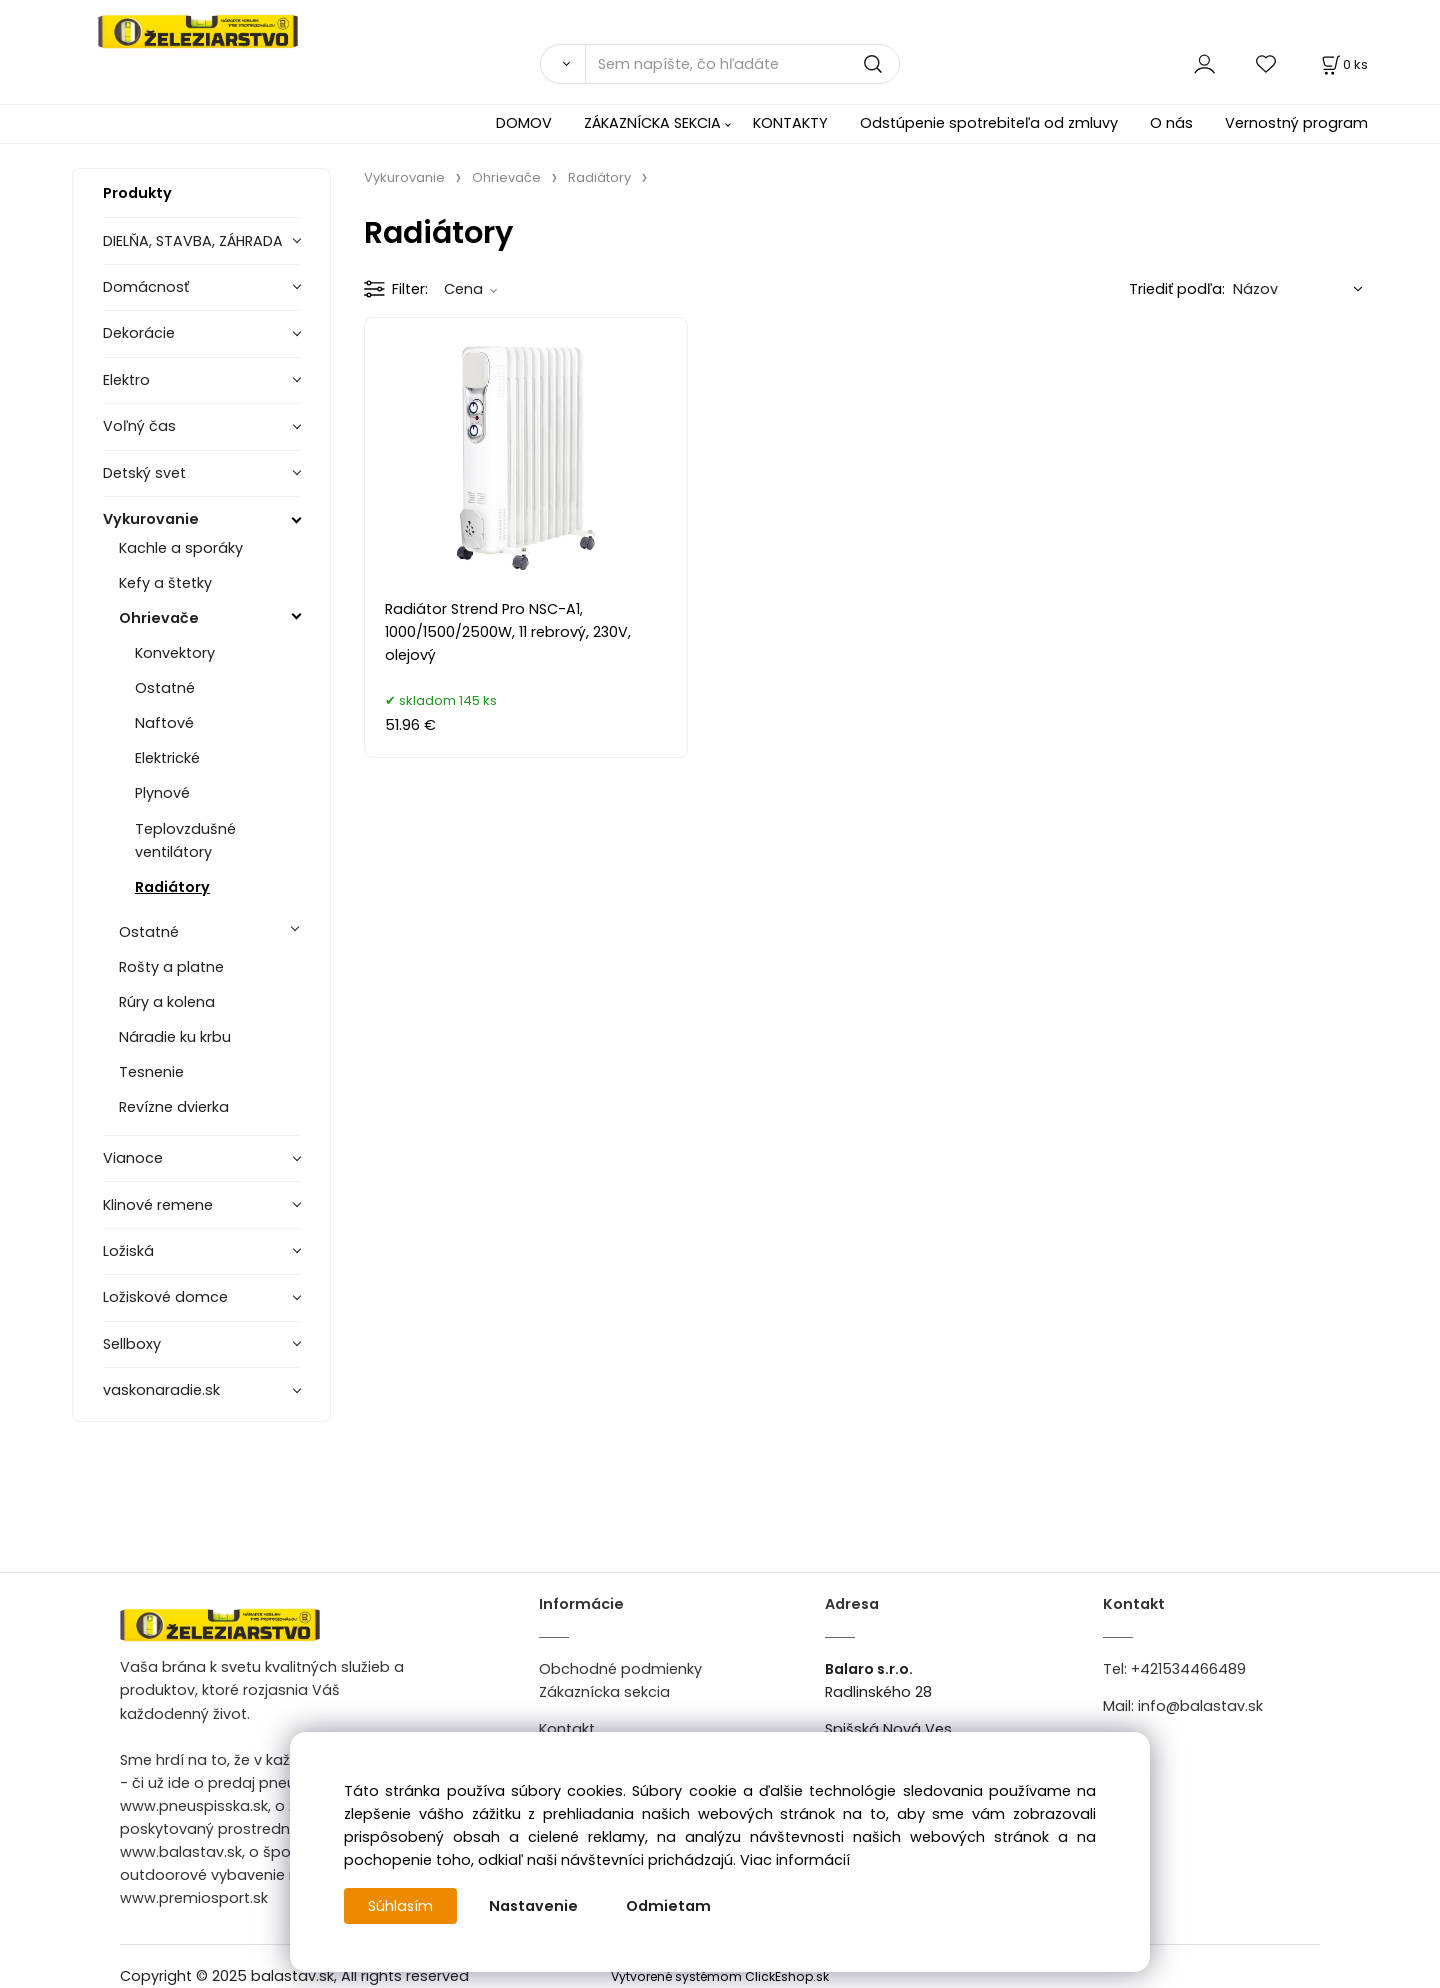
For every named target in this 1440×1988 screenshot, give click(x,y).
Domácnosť (146, 287)
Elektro (126, 380)
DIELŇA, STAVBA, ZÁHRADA (193, 241)
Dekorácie (139, 333)
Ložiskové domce (165, 1297)
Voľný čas (139, 426)
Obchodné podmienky (620, 1669)
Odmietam (669, 1906)
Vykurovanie (151, 519)
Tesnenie (151, 1072)
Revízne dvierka (174, 1107)
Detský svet (144, 473)
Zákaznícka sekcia (604, 1692)
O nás (1171, 123)
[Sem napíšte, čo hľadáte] (742, 64)
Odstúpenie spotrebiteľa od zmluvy (989, 123)
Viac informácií (795, 1860)
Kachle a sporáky (181, 548)
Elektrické (167, 758)
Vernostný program (1296, 123)
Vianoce (133, 1158)
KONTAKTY (790, 123)
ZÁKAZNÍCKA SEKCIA (652, 123)
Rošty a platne (171, 967)
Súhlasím (401, 1906)
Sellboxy (132, 1344)
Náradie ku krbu (175, 1037)
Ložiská (128, 1251)
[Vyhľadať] (562, 64)
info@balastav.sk (1200, 1706)
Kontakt (567, 1729)
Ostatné (165, 688)
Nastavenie (534, 1906)
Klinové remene (158, 1205)
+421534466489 (1188, 1669)
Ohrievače (159, 618)
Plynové (162, 793)
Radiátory (172, 887)
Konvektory (175, 653)
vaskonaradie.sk (161, 1390)
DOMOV (524, 123)
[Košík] (1343, 64)
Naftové (164, 723)
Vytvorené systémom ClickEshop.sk (720, 1976)
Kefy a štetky (165, 583)
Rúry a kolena (167, 1002)
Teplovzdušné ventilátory (185, 840)
